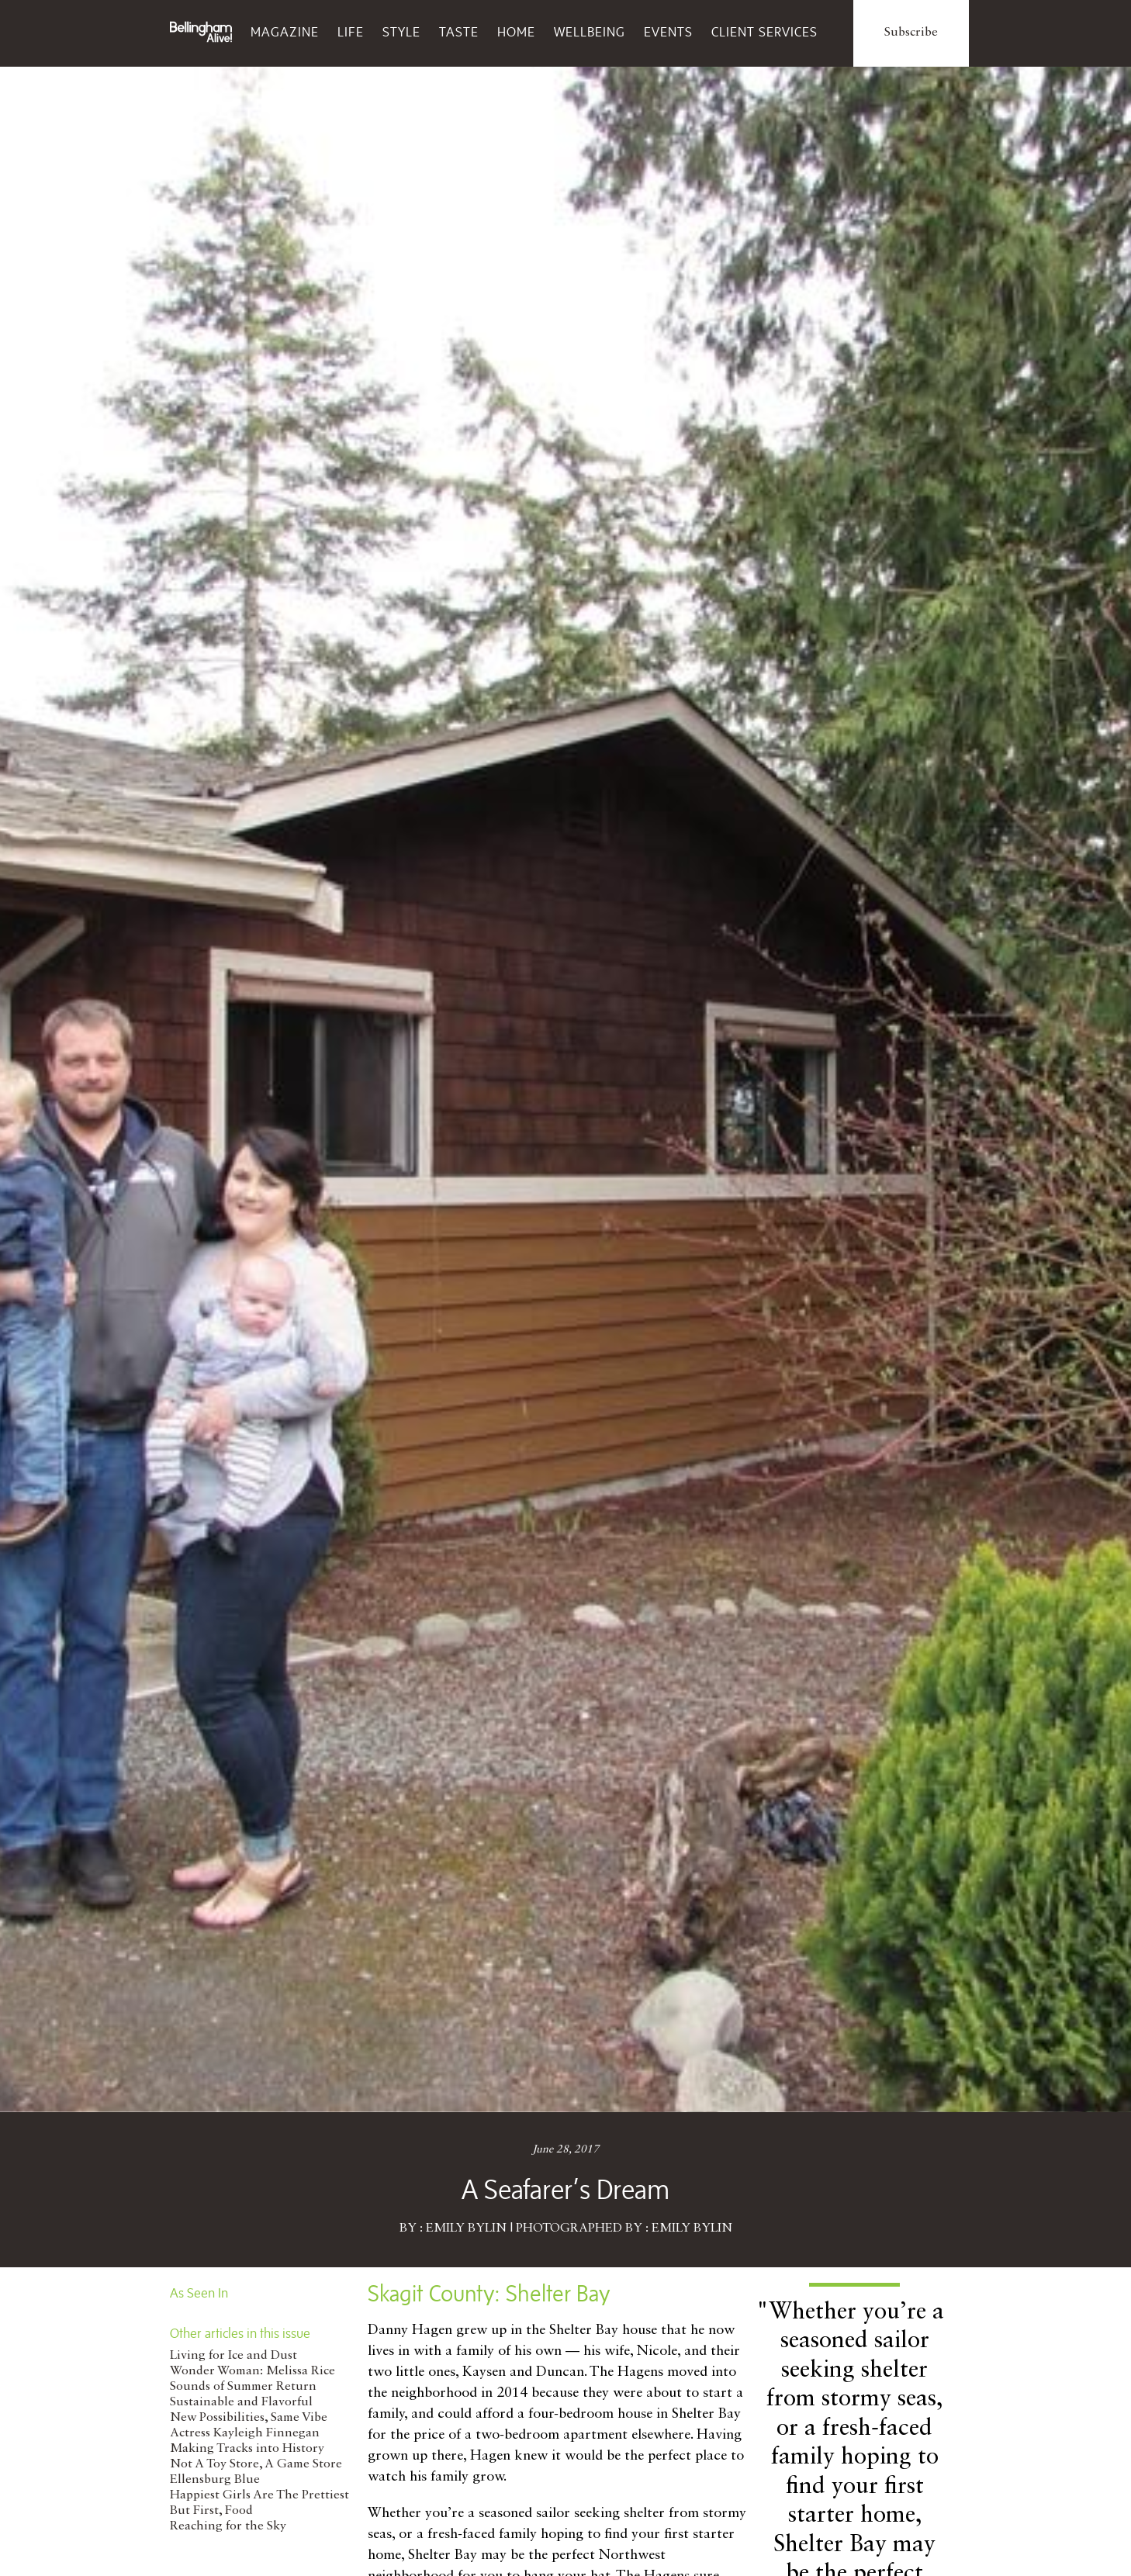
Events (668, 32)
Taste (459, 32)
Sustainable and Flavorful (241, 2402)
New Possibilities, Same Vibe (248, 2418)
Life (350, 32)
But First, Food (211, 2511)
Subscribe (911, 32)
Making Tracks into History (247, 2449)
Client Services (764, 32)
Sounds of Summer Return (243, 2387)
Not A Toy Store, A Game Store (256, 2464)
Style (401, 32)
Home (516, 32)
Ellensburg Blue (215, 2480)
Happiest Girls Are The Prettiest (259, 2495)
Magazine (285, 32)
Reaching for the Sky (228, 2526)
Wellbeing (589, 32)
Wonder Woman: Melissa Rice (252, 2371)
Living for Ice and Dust (233, 2356)
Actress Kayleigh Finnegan (245, 2433)
